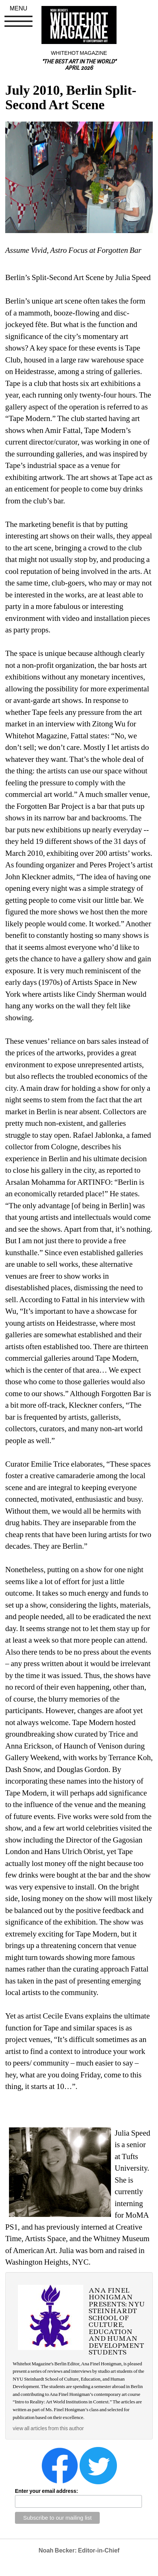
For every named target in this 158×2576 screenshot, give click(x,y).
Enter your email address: (46, 2491)
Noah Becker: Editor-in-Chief (79, 2550)
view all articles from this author (48, 2428)
